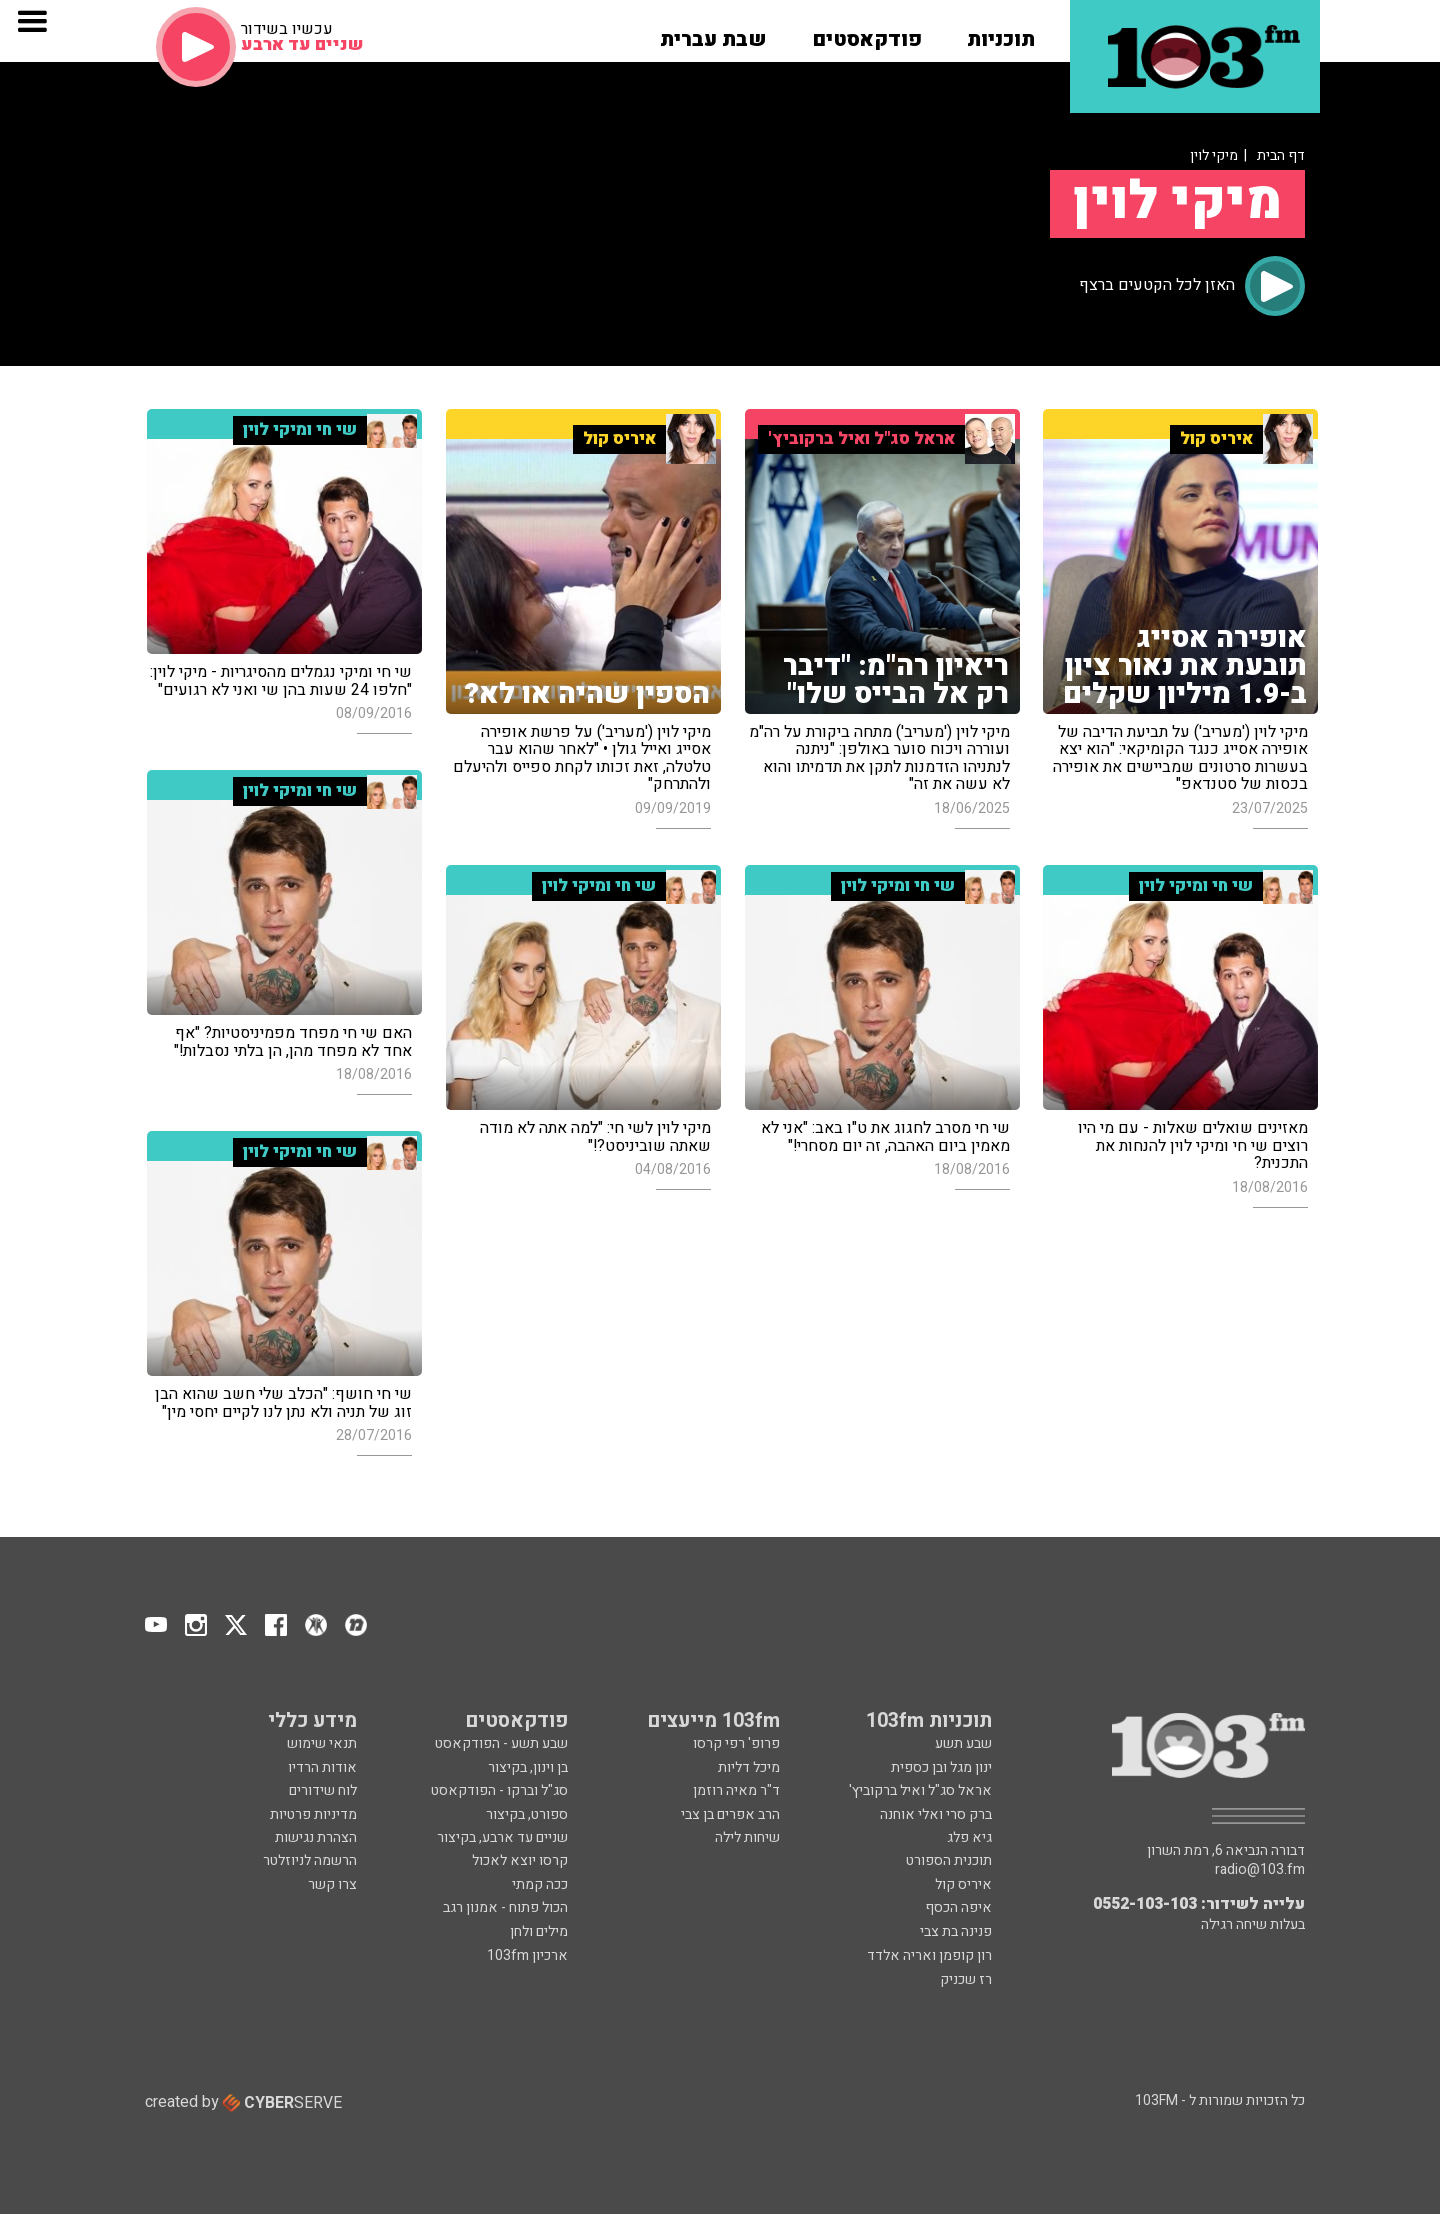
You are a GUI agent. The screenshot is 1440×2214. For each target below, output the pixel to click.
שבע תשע (963, 1743)
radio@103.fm (1260, 1870)
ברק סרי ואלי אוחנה (936, 1814)
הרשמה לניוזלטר (310, 1860)
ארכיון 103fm (527, 1955)
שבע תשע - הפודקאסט (501, 1743)
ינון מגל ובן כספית (941, 1767)
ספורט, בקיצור (527, 1814)
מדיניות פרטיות (313, 1814)
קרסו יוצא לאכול (520, 1860)
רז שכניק (966, 1979)
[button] (1001, 33)
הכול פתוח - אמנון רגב (505, 1907)
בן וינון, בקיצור (528, 1767)
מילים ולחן (539, 1931)
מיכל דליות (749, 1767)
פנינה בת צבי (956, 1931)
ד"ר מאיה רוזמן (736, 1790)
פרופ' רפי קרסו (736, 1743)
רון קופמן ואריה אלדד (929, 1955)
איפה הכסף (958, 1907)
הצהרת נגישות (316, 1837)
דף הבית (1281, 155)
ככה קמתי (540, 1884)
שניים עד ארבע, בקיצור (502, 1837)
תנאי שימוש (322, 1743)
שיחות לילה (747, 1837)
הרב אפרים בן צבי (730, 1814)
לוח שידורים (323, 1790)
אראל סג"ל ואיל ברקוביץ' (920, 1790)
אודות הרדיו (322, 1767)
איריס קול (963, 1884)
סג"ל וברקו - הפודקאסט (499, 1790)
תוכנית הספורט (949, 1860)
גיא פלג (969, 1837)
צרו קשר (332, 1884)
